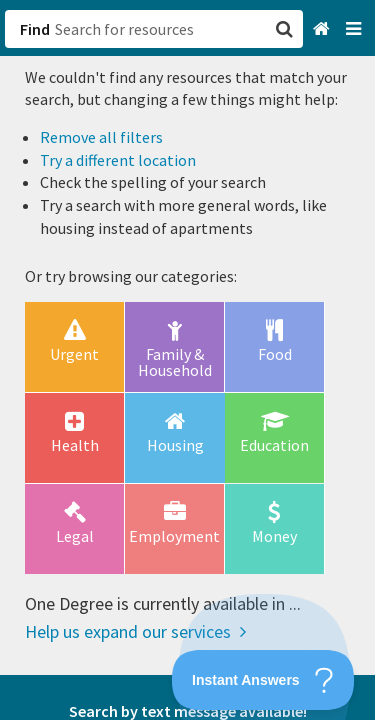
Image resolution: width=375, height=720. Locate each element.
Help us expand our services (135, 631)
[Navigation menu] (355, 29)
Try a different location (118, 160)
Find (35, 29)
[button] (187, 360)
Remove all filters (101, 137)
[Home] (323, 29)
